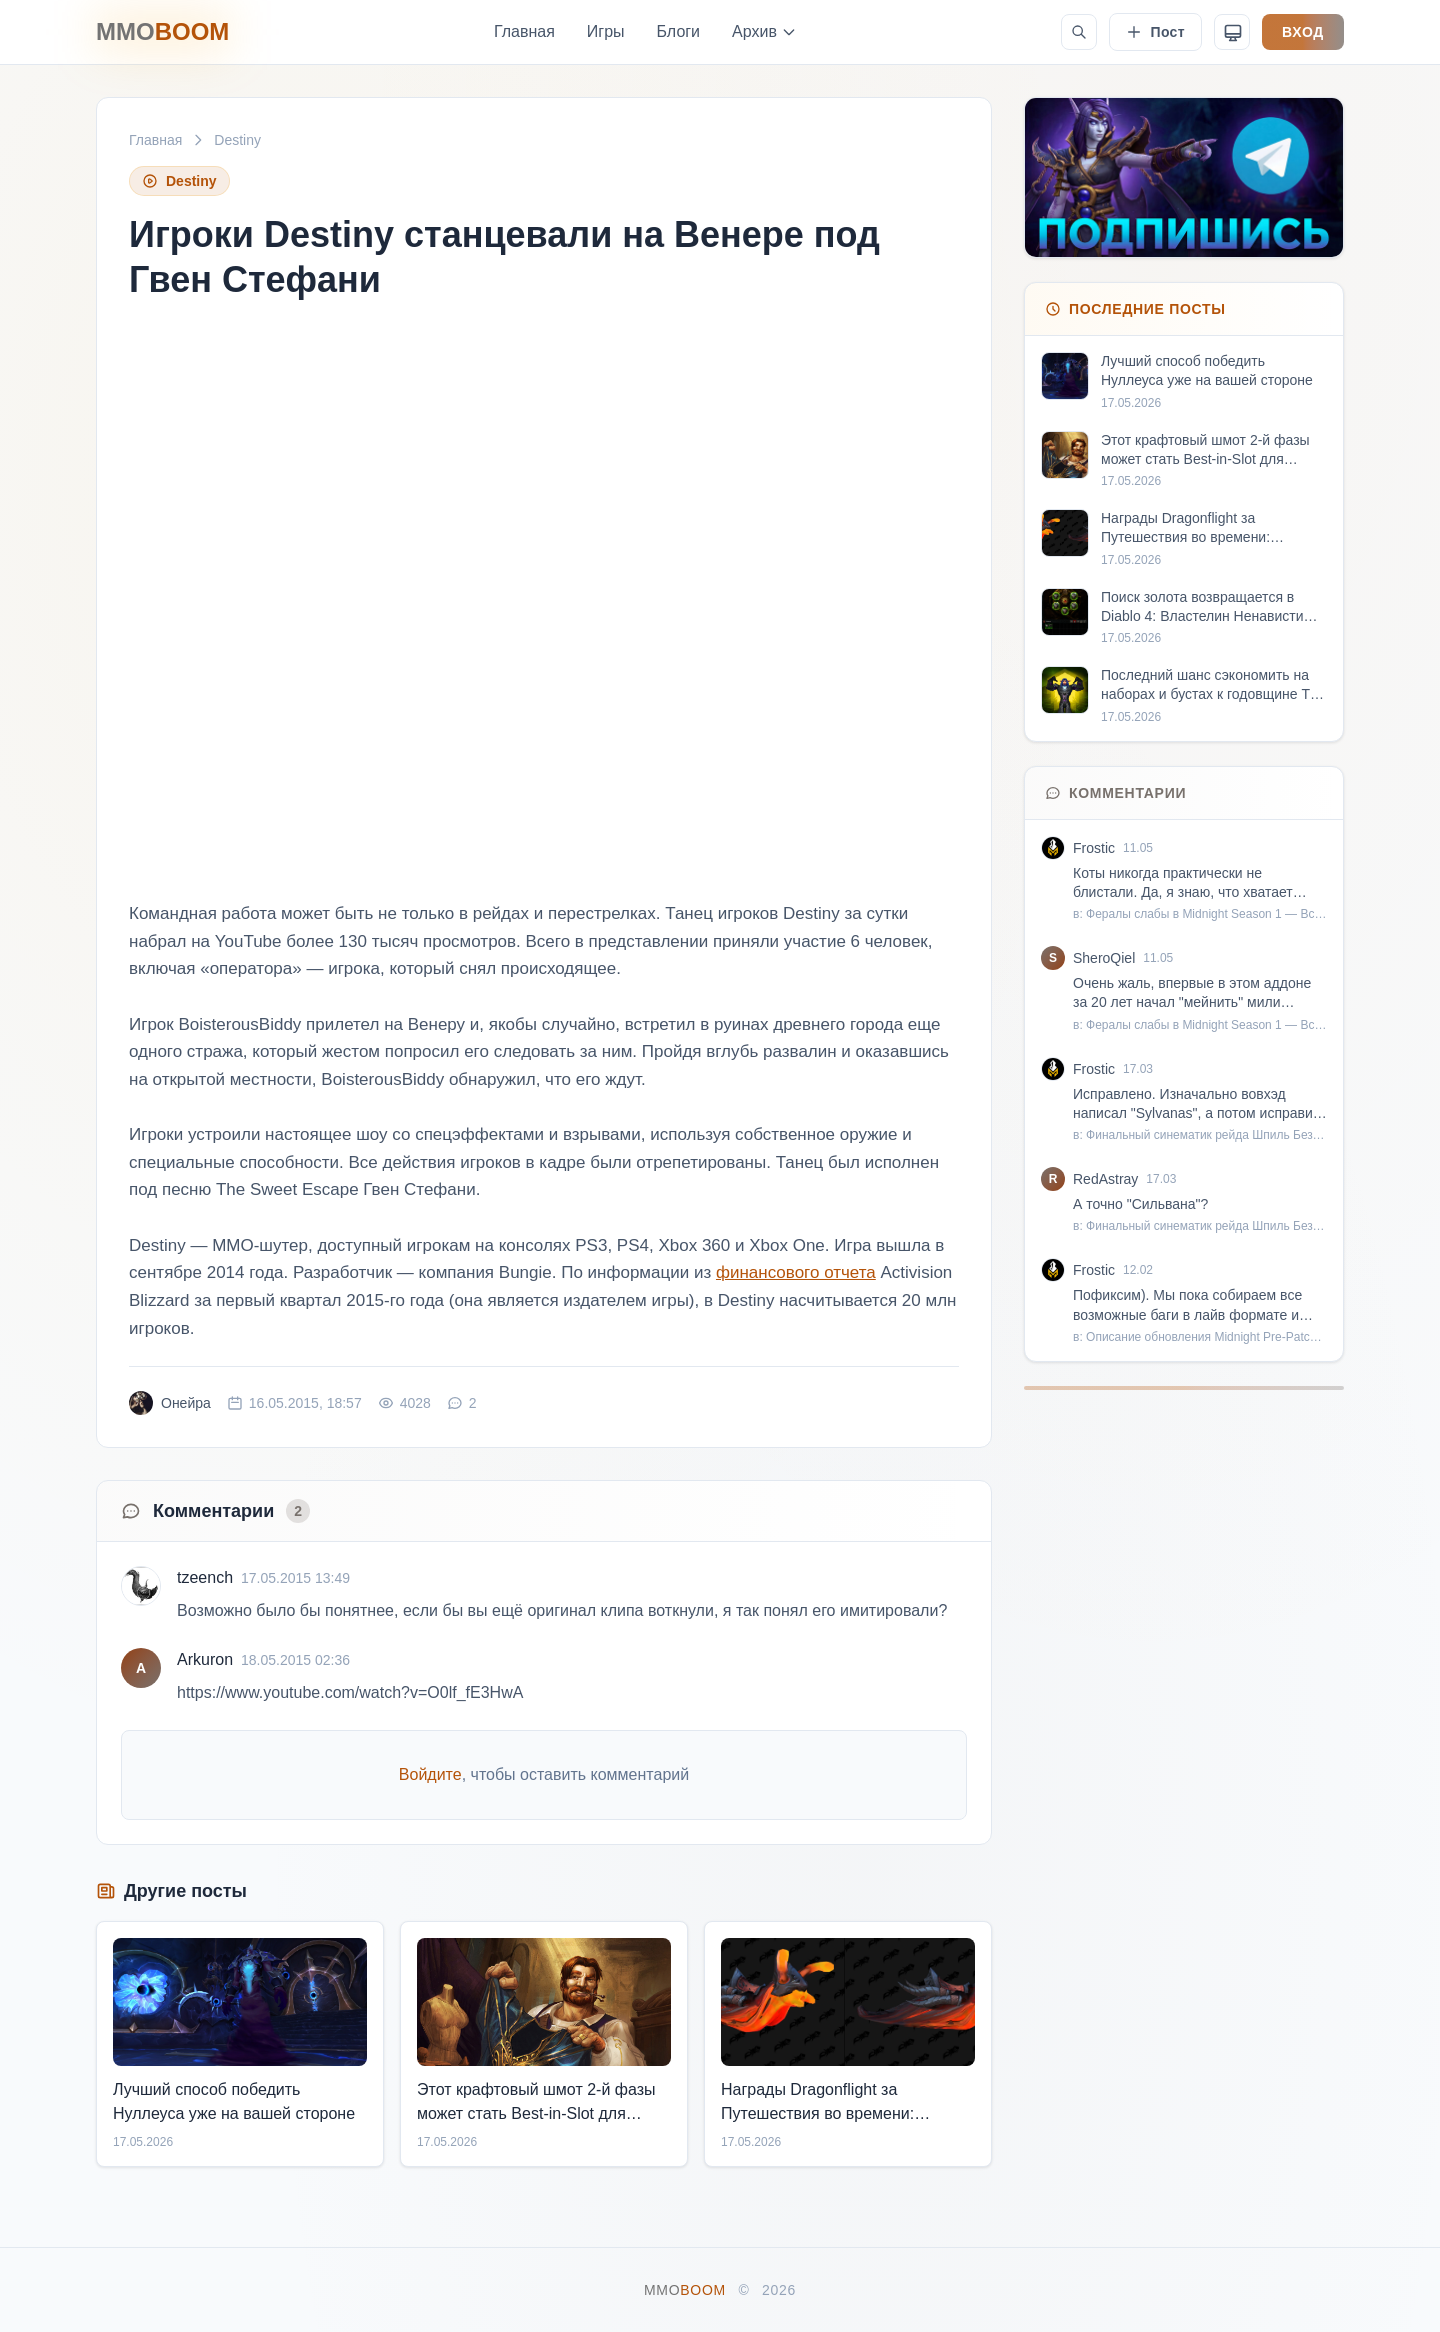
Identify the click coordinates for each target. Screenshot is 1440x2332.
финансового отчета (796, 1272)
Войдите (430, 1774)
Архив (764, 31)
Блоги (679, 31)
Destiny (237, 140)
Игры (606, 31)
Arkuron (205, 1659)
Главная (524, 31)
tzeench (205, 1577)
